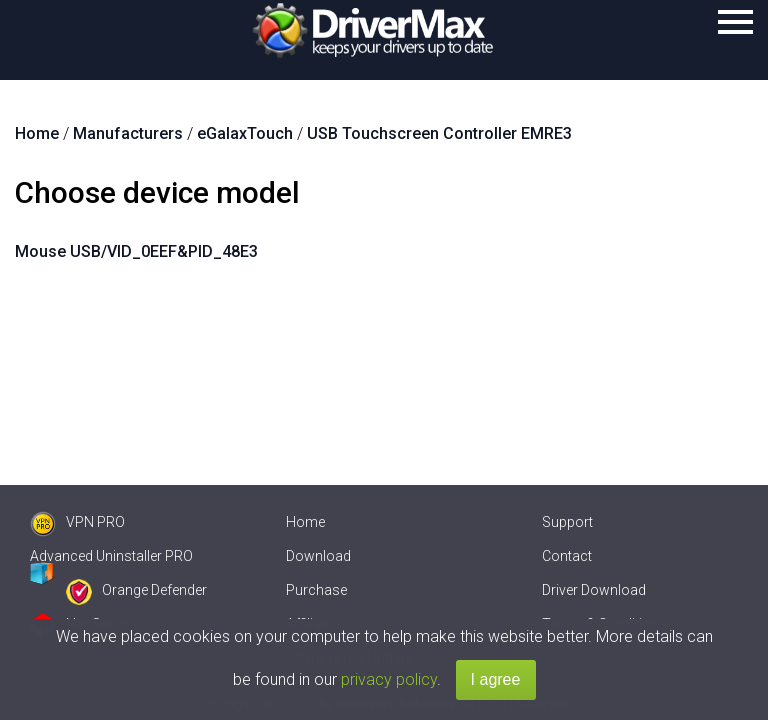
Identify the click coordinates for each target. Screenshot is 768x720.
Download (318, 556)
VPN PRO (77, 522)
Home (305, 522)
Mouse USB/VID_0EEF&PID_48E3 (136, 251)
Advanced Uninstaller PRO (111, 556)
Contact (567, 556)
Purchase (316, 590)
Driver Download (594, 590)
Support (567, 522)
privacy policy (389, 679)
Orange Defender (136, 590)
